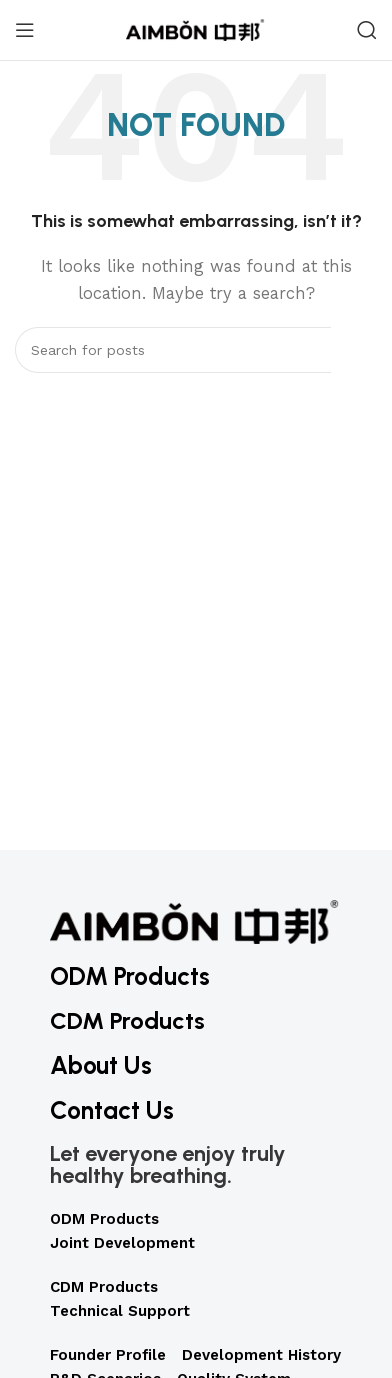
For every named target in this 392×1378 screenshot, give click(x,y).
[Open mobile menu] (25, 30)
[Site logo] (196, 29)
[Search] (367, 30)
